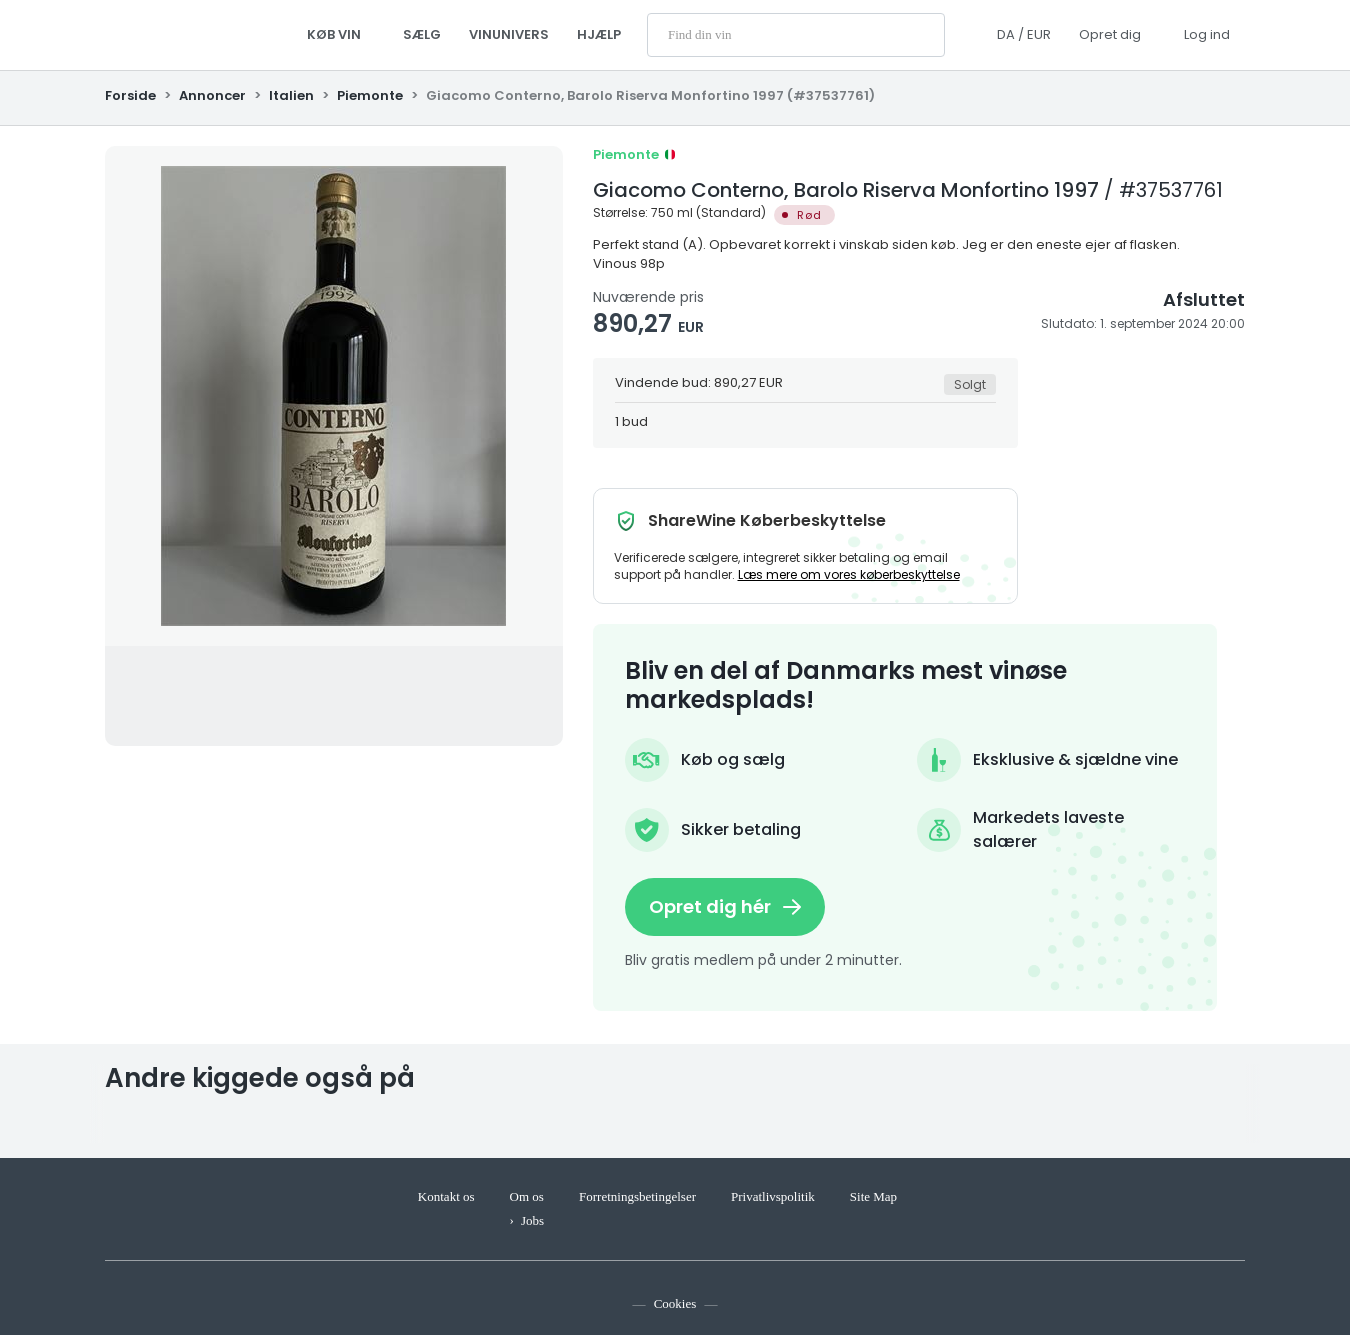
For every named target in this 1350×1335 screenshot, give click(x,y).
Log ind (1207, 34)
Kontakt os (446, 1196)
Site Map (873, 1196)
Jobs (532, 1220)
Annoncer (212, 95)
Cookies (675, 1303)
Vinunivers (509, 34)
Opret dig (1110, 34)
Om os (527, 1196)
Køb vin (341, 34)
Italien (291, 95)
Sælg (422, 34)
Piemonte (370, 95)
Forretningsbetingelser (637, 1196)
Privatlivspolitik (773, 1196)
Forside (132, 95)
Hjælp (599, 34)
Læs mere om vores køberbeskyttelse (849, 574)
